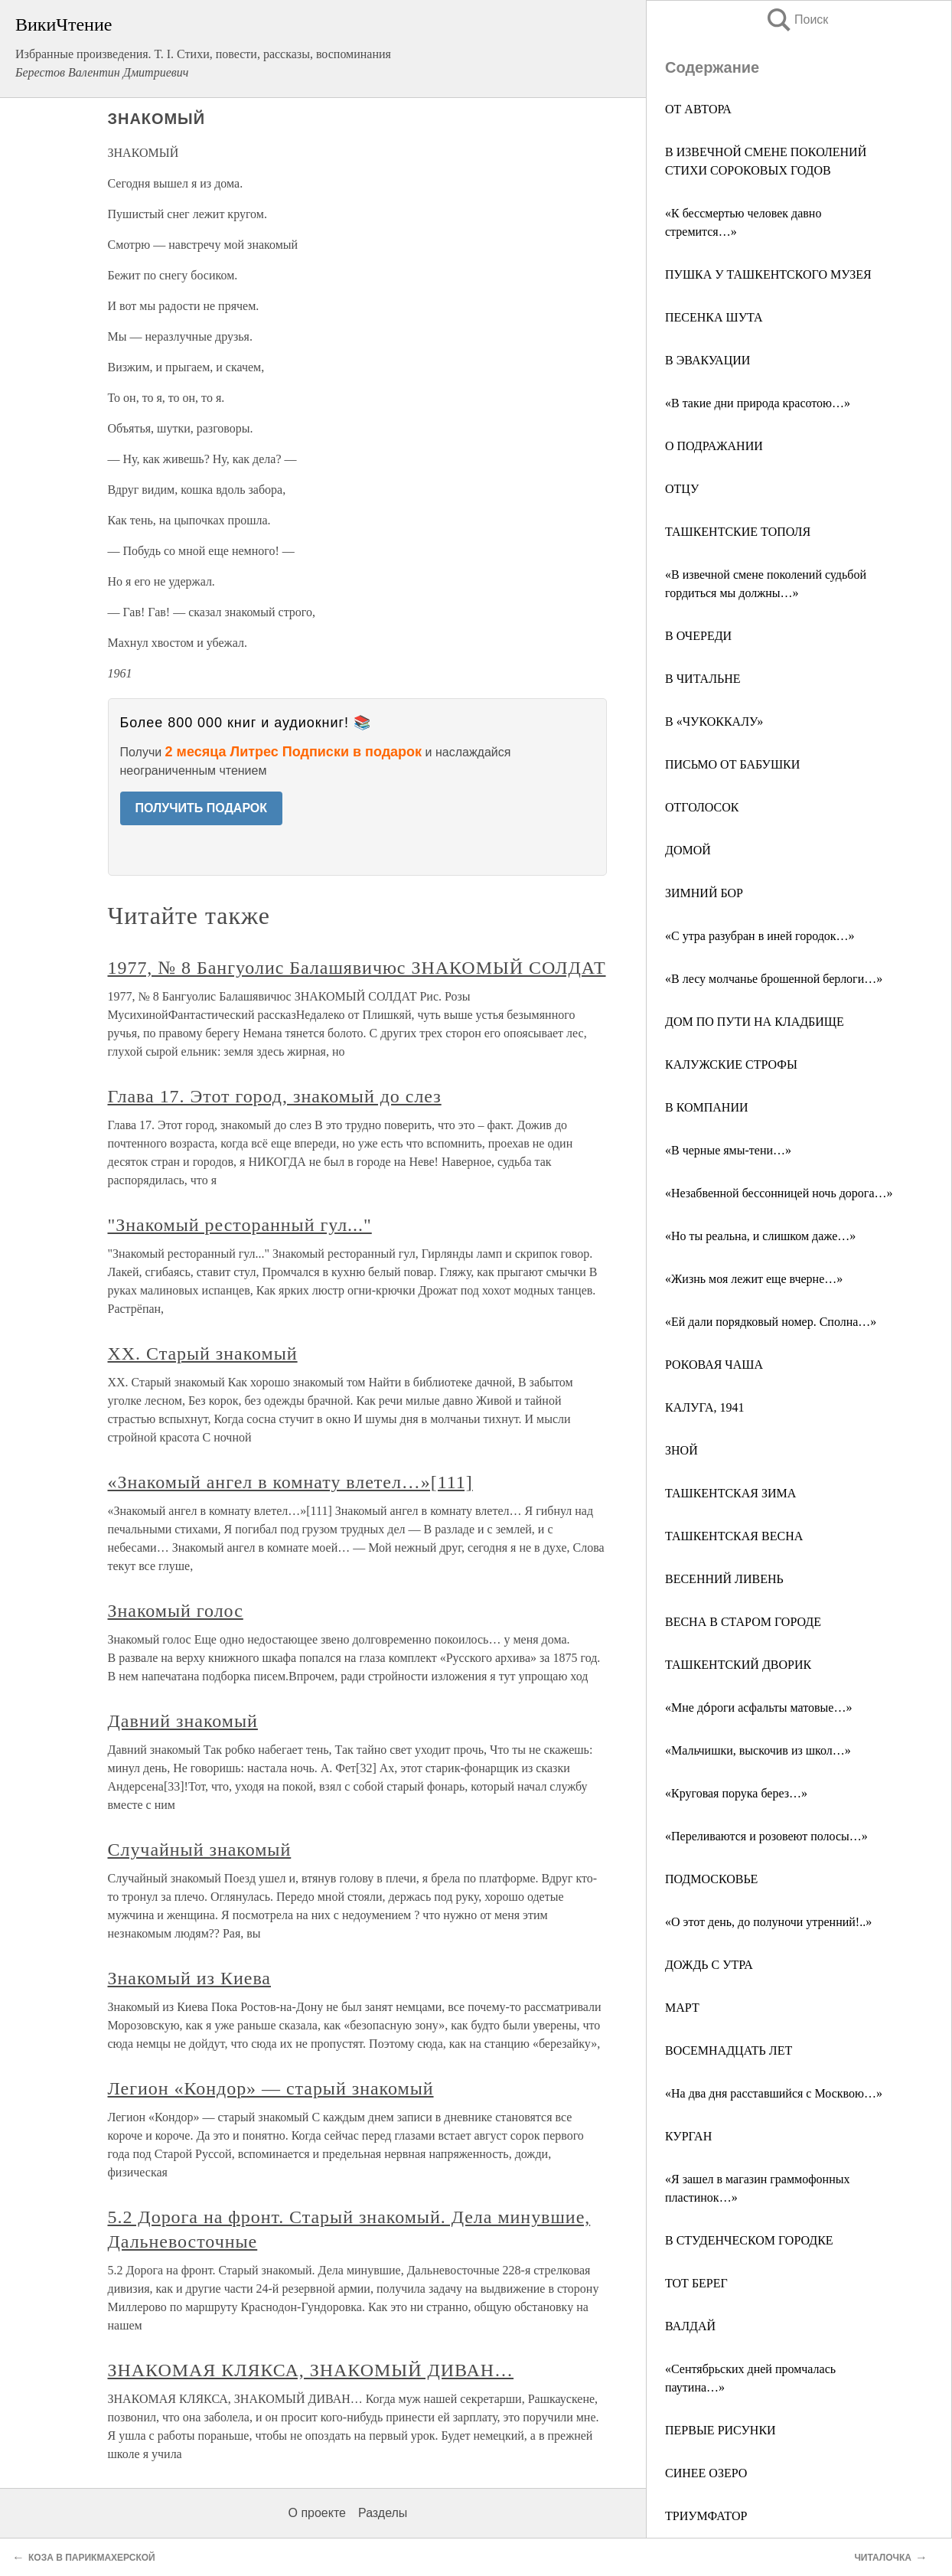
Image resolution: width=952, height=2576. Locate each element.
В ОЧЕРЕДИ (698, 635)
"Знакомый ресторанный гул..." (240, 1225)
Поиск (796, 19)
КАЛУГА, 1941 (704, 1407)
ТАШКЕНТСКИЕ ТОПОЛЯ (737, 531)
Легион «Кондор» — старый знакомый (271, 2088)
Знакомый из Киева (189, 1978)
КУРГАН (688, 2136)
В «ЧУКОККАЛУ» (714, 721)
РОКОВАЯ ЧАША (714, 1364)
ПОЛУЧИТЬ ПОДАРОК (201, 808)
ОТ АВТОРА (698, 109)
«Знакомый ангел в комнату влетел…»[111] (290, 1482)
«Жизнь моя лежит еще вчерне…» (754, 1278)
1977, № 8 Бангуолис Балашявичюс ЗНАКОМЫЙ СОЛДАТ (357, 968)
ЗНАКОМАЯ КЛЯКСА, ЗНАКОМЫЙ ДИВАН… (311, 2370)
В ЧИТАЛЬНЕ (703, 678)
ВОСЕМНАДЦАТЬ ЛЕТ (728, 2050)
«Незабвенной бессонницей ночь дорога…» (779, 1193)
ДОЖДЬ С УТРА (709, 1964)
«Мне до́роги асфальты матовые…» (758, 1707)
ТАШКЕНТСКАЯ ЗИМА (730, 1493)
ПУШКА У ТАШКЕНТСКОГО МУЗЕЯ (768, 274)
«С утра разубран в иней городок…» (760, 935)
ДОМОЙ (688, 850)
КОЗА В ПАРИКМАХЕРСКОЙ (91, 2557)
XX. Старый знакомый (203, 1353)
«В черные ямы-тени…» (728, 1150)
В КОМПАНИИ (706, 1107)
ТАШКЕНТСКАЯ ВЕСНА (734, 1536)
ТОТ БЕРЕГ (696, 2283)
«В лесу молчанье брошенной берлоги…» (773, 978)
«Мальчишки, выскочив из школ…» (758, 1750)
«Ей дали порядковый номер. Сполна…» (770, 1321)
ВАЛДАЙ (690, 2326)
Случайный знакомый (200, 1849)
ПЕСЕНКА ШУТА (714, 317)
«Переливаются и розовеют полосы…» (766, 1836)
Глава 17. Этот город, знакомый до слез (275, 1096)
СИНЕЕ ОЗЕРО (706, 2473)
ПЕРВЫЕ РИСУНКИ (720, 2430)
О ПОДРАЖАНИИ (714, 445)
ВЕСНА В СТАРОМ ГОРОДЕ (743, 1621)
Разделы (382, 2512)
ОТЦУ (682, 488)
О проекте (317, 2512)
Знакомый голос (175, 1611)
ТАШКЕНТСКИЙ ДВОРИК (738, 1664)
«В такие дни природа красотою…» (757, 403)
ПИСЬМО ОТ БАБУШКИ (732, 764)
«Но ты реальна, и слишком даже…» (760, 1235)
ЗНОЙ (681, 1450)
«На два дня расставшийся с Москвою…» (773, 2093)
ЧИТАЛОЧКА (882, 2557)
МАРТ (682, 2007)
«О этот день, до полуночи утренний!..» (768, 1921)
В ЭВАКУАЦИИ (707, 360)
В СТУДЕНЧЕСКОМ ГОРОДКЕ (749, 2240)
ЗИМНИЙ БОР (704, 892)
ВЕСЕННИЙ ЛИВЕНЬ (724, 1578)
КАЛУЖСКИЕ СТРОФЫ (731, 1064)
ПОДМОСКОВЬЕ (711, 1878)
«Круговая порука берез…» (736, 1793)
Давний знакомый (183, 1721)
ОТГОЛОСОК (701, 807)
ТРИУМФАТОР (706, 2515)
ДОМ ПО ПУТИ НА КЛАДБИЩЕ (754, 1021)
